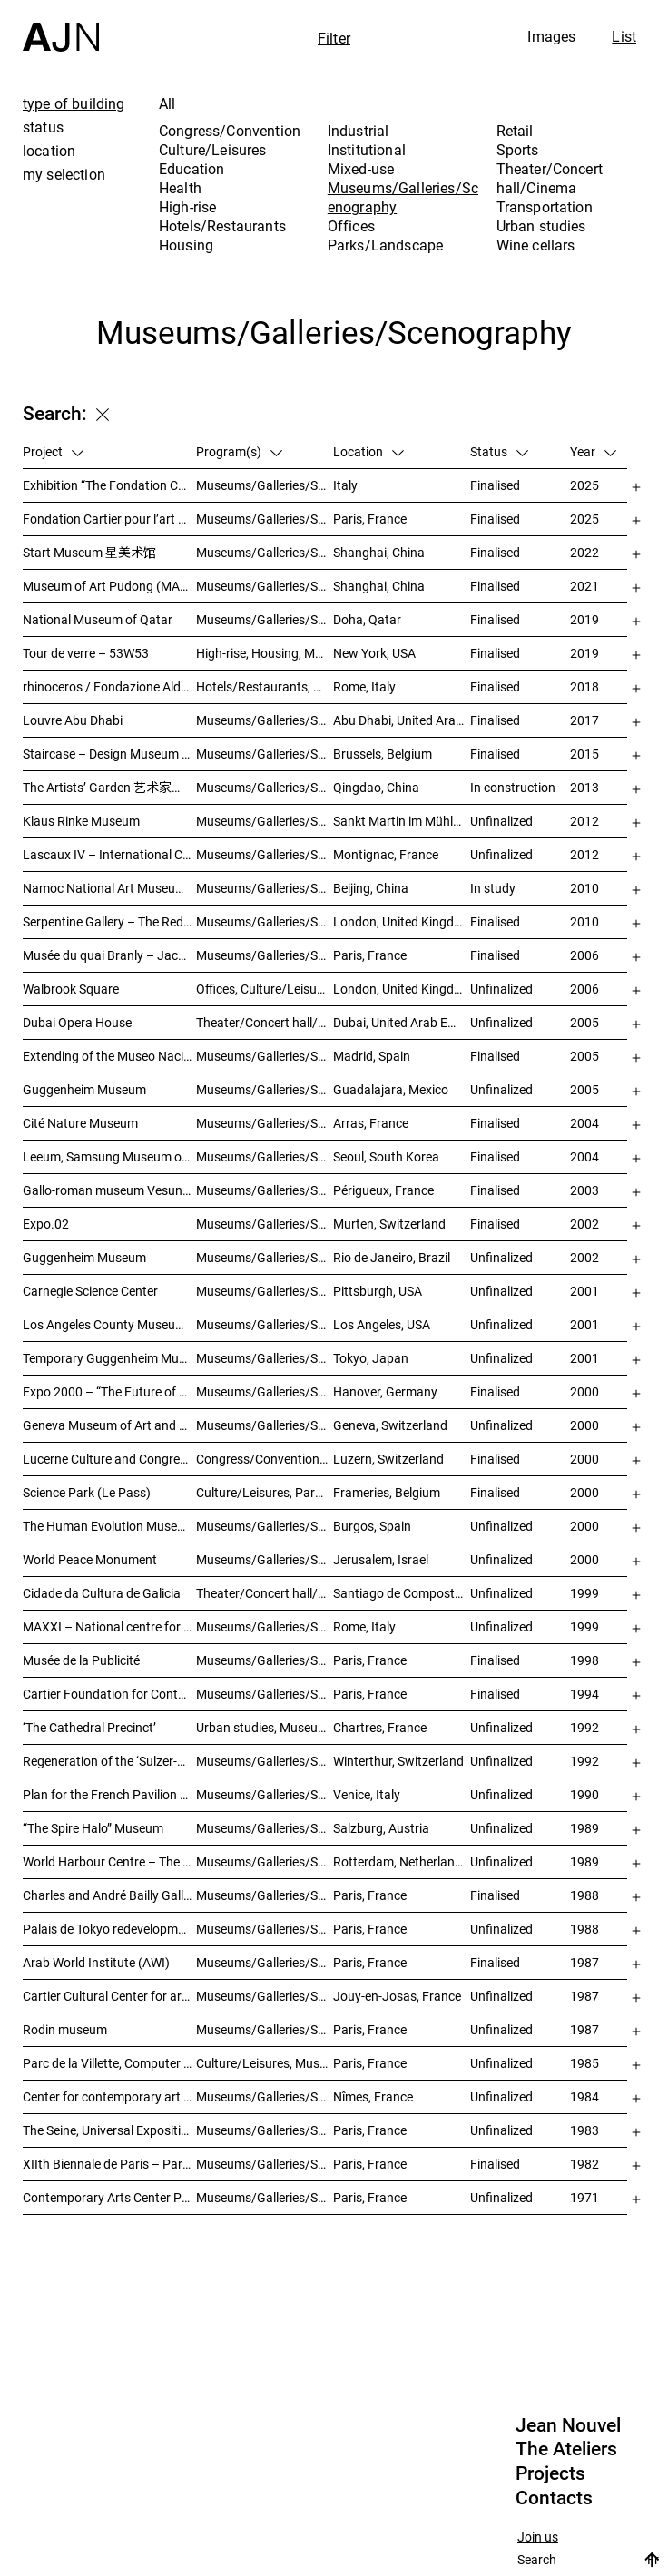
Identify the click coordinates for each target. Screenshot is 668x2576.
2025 (584, 485)
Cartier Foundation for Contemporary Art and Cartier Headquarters (109, 1693)
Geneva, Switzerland (390, 1425)
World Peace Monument (90, 1559)
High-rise (187, 207)
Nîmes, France (373, 2096)
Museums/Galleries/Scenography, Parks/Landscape (264, 854)
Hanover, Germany (385, 1391)
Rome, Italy (364, 686)
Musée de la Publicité (81, 1660)
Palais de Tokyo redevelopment (109, 1928)
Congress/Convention (229, 131)
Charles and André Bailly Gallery (109, 1895)
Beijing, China (370, 887)
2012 (584, 820)
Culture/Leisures (213, 150)
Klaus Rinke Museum (81, 820)
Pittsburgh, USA (377, 1290)
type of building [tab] (74, 103)
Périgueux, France (383, 1190)
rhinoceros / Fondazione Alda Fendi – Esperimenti (109, 686)
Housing (186, 245)
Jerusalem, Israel (380, 1559)
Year (593, 451)
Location (368, 451)
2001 (584, 1290)
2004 (584, 1122)
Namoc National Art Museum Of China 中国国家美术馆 (109, 887)
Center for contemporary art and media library (109, 2096)
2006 (584, 955)
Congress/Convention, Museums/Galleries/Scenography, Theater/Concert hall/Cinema (264, 1458)
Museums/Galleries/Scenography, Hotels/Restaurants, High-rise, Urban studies (264, 787)
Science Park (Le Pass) (87, 1492)
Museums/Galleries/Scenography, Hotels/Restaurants (264, 1055)
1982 (584, 2163)
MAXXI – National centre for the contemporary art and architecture (109, 1626)
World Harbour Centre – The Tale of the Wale (109, 1861)
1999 (584, 1592)
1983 (584, 2130)
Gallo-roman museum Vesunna (109, 1190)
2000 (584, 1391)
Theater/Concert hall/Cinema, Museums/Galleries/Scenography (264, 1022)
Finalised (495, 485)
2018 (584, 686)
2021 (584, 585)
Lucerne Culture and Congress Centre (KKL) (109, 1458)
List (624, 36)
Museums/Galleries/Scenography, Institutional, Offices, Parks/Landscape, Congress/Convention (264, 955)
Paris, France (370, 518)
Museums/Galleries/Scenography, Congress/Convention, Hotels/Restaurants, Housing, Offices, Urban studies (264, 1760)
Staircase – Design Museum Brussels (109, 753)
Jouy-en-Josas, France (397, 1995)
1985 (584, 2063)
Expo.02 (46, 1223)
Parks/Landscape (385, 245)
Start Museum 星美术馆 (89, 552)
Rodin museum (65, 2029)
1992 (584, 1727)
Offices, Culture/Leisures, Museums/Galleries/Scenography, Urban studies (264, 988)
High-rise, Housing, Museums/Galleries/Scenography (264, 652)
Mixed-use (361, 169)
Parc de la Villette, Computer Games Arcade (109, 2063)
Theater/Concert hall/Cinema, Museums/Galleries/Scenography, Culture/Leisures (264, 1592)
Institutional (367, 150)
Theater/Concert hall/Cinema (549, 178)
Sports (517, 150)
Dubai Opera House (77, 1022)
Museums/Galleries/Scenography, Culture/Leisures (264, 2096)
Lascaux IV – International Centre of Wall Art (109, 854)
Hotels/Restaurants (222, 226)
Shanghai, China (379, 552)
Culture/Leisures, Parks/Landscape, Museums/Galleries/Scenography (264, 1492)
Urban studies (541, 226)
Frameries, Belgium (386, 1492)
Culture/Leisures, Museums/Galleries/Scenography (264, 2063)
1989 (584, 1828)
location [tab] (49, 151)
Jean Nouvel (568, 2425)
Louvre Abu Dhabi (73, 720)
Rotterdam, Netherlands (400, 1861)
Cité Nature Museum (80, 1122)
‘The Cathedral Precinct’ (89, 1727)
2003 (584, 1190)
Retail (515, 131)
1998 (584, 1660)
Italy (345, 485)
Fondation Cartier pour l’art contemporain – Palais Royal (109, 518)
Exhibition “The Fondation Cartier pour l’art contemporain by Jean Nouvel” (109, 485)
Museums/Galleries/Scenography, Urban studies (264, 1861)
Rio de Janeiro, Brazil (391, 1257)
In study (493, 887)
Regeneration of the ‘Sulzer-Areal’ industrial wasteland (109, 1760)
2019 (584, 619)
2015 (584, 753)
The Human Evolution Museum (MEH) (109, 1525)
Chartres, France (380, 1727)
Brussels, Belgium (382, 753)
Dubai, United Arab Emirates (401, 1022)
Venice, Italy (366, 1794)
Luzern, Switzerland (388, 1458)
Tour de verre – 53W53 (86, 652)
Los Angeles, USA (381, 1324)
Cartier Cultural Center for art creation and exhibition (109, 1995)
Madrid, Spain (371, 1055)
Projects (550, 2473)
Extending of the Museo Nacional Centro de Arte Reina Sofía (109, 1055)
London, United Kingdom (401, 921)
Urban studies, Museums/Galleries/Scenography (264, 1727)
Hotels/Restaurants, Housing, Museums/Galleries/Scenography (264, 686)
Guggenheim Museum (84, 1089)
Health (180, 188)
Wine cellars (535, 245)
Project (53, 451)
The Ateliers (566, 2449)
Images (551, 36)
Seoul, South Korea (386, 1156)
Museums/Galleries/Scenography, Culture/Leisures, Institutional (264, 2197)
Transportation (544, 207)
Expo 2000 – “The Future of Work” (109, 1391)
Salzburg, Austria (381, 1828)
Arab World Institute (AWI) (96, 1962)
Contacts (554, 2498)
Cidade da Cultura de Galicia (102, 1592)
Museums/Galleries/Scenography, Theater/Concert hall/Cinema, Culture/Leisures (264, 1290)
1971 (584, 2197)
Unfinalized (501, 820)
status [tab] (43, 127)
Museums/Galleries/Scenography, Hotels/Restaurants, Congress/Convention (264, 1525)
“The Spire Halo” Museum (93, 1828)
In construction (512, 787)
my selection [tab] (64, 174)
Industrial (358, 131)
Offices (351, 226)
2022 (584, 552)
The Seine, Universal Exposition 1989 (109, 2130)
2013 (584, 787)
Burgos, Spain (372, 1525)
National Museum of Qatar (97, 619)
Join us (537, 2537)
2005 (584, 1022)
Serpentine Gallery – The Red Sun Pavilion (109, 921)
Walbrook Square (71, 988)
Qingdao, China (376, 787)
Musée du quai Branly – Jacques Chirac (109, 955)
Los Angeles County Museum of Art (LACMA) (109, 1324)
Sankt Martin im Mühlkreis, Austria (401, 820)
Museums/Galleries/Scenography (403, 197)
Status (499, 451)
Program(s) (239, 451)
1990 (584, 1794)
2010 (584, 887)
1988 (584, 1895)
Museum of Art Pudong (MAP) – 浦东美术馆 (109, 585)
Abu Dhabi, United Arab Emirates (401, 720)
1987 (584, 1962)
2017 (584, 720)
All (167, 103)
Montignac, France (385, 854)
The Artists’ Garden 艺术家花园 (109, 787)
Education (191, 169)
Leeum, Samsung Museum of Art (109, 1156)
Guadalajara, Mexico (390, 1089)
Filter (334, 38)
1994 (584, 1693)
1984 (584, 2096)
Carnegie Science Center (90, 1290)
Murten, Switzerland (389, 1223)
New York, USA (374, 652)
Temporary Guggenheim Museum (109, 1357)
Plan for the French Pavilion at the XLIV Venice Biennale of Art (109, 1794)
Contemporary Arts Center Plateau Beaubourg (109, 2197)
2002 (584, 1223)
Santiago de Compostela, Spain (401, 1592)
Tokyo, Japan (370, 1357)
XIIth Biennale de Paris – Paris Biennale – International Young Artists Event (109, 2163)
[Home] (61, 26)
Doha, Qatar (367, 619)
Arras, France (370, 1122)
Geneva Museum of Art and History (109, 1425)
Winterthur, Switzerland (398, 1760)
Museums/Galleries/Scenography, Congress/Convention (264, 1559)
